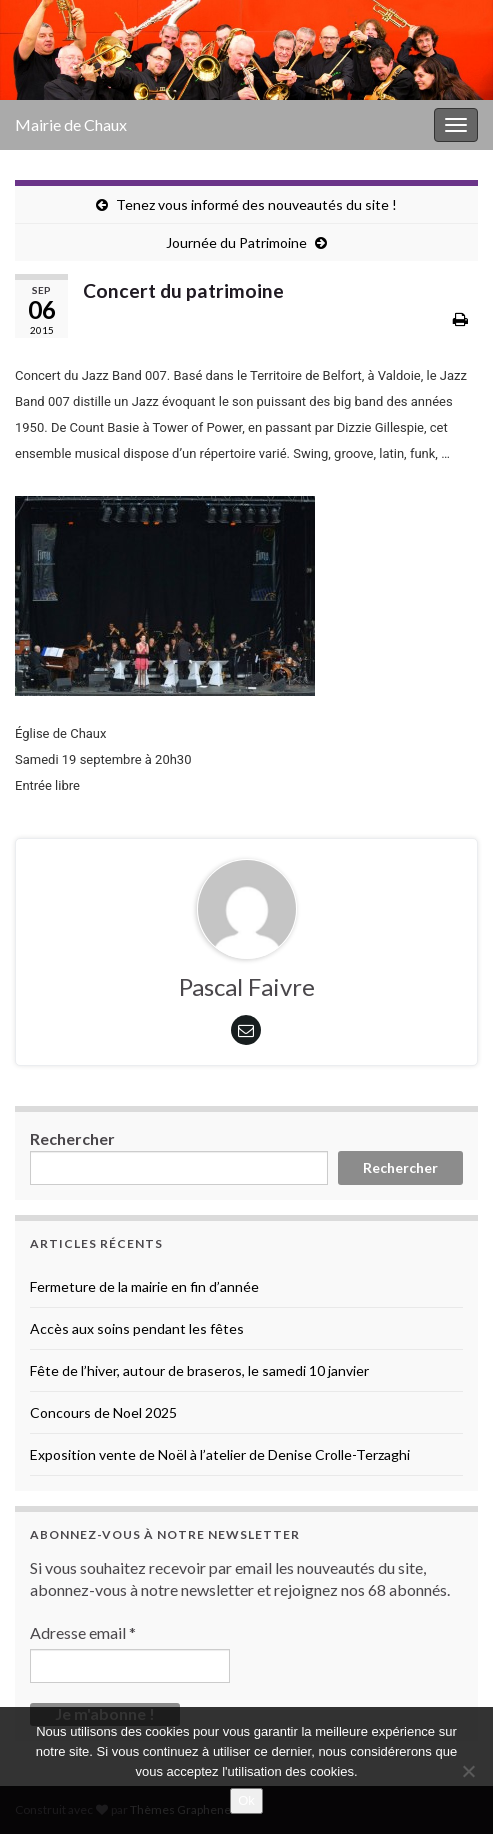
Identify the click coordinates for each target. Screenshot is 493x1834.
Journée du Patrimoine (236, 242)
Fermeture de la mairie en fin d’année (144, 1286)
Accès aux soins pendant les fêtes (137, 1328)
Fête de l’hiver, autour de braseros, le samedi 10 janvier (199, 1370)
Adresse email (83, 1632)
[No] (468, 1771)
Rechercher (72, 1138)
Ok (246, 1800)
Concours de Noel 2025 (103, 1412)
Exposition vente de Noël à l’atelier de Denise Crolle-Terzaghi (220, 1454)
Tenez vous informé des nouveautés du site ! (256, 204)
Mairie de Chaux (71, 124)
